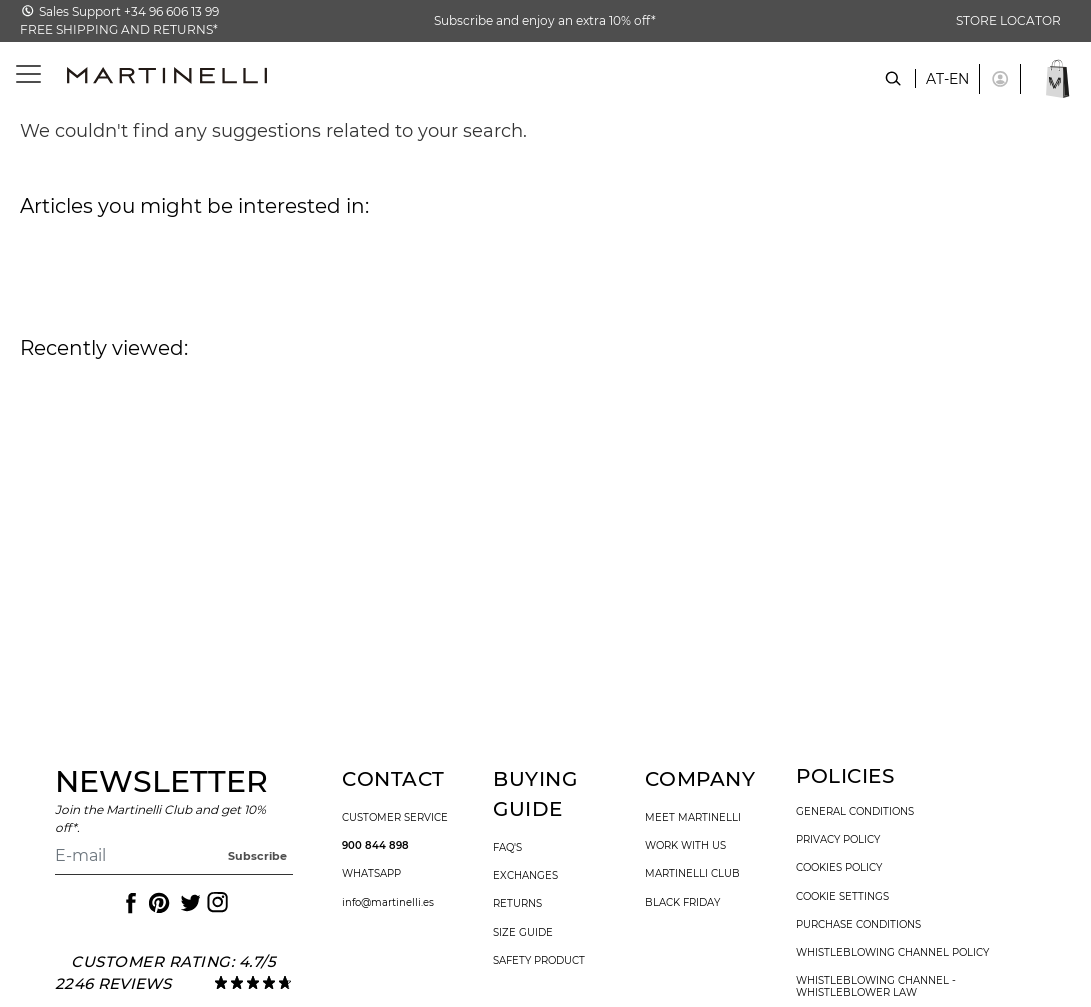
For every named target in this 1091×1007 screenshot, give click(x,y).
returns (517, 904)
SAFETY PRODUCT (539, 961)
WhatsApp (371, 874)
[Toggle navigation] (17, 74)
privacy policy (838, 840)
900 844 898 (375, 846)
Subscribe (257, 856)
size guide (523, 933)
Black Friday (682, 903)
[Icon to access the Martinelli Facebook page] (129, 903)
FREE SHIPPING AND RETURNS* (119, 29)
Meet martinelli (693, 818)
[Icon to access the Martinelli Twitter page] (187, 903)
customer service (395, 818)
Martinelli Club (692, 874)
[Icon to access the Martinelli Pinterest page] (158, 903)
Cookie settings (842, 897)
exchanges (525, 876)
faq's (507, 848)
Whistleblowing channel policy (892, 953)
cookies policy (839, 868)
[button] (1000, 79)
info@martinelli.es (388, 903)
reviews (134, 983)
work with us (685, 846)
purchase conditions (858, 925)
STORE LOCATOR (1008, 20)
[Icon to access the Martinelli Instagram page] (216, 903)
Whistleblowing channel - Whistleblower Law (876, 987)
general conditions (855, 812)
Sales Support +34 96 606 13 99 (129, 11)
